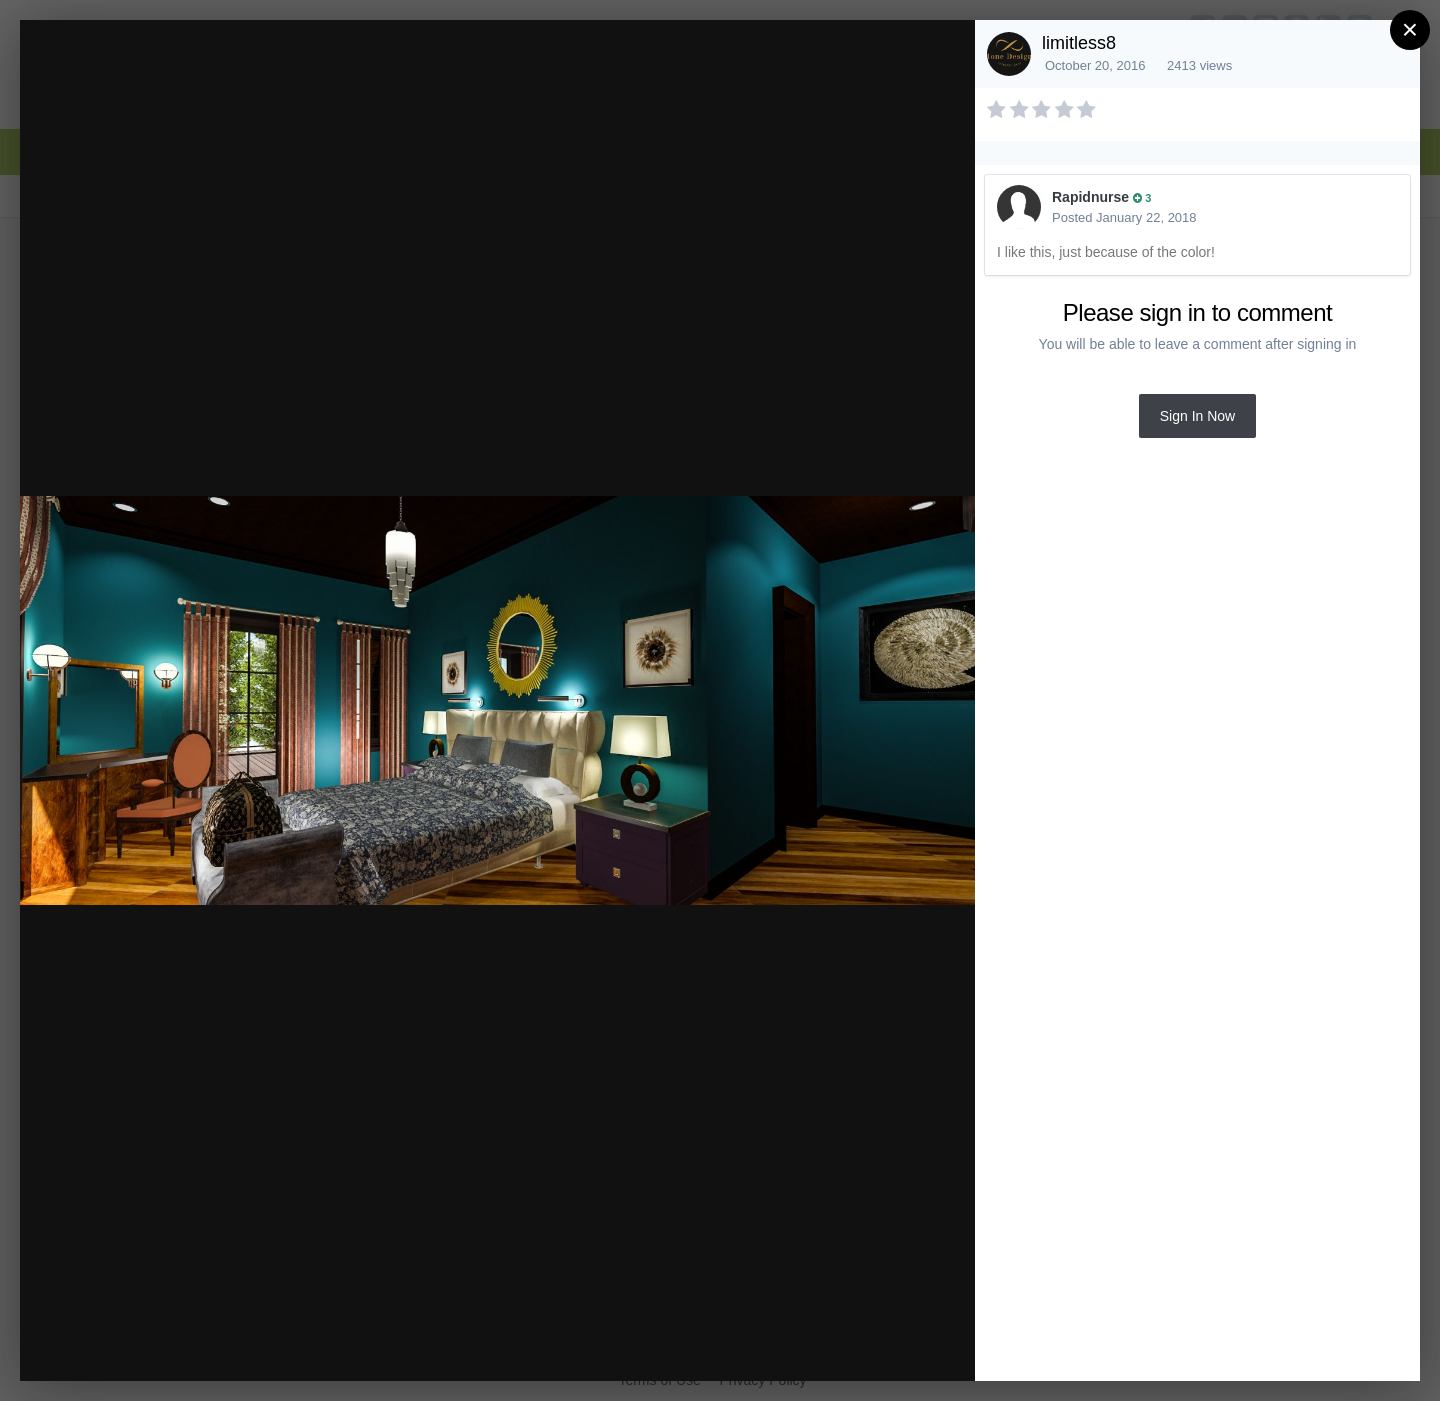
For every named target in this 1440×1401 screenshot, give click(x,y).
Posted (1124, 217)
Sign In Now (1197, 416)
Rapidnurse (1090, 197)
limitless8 (1079, 43)
